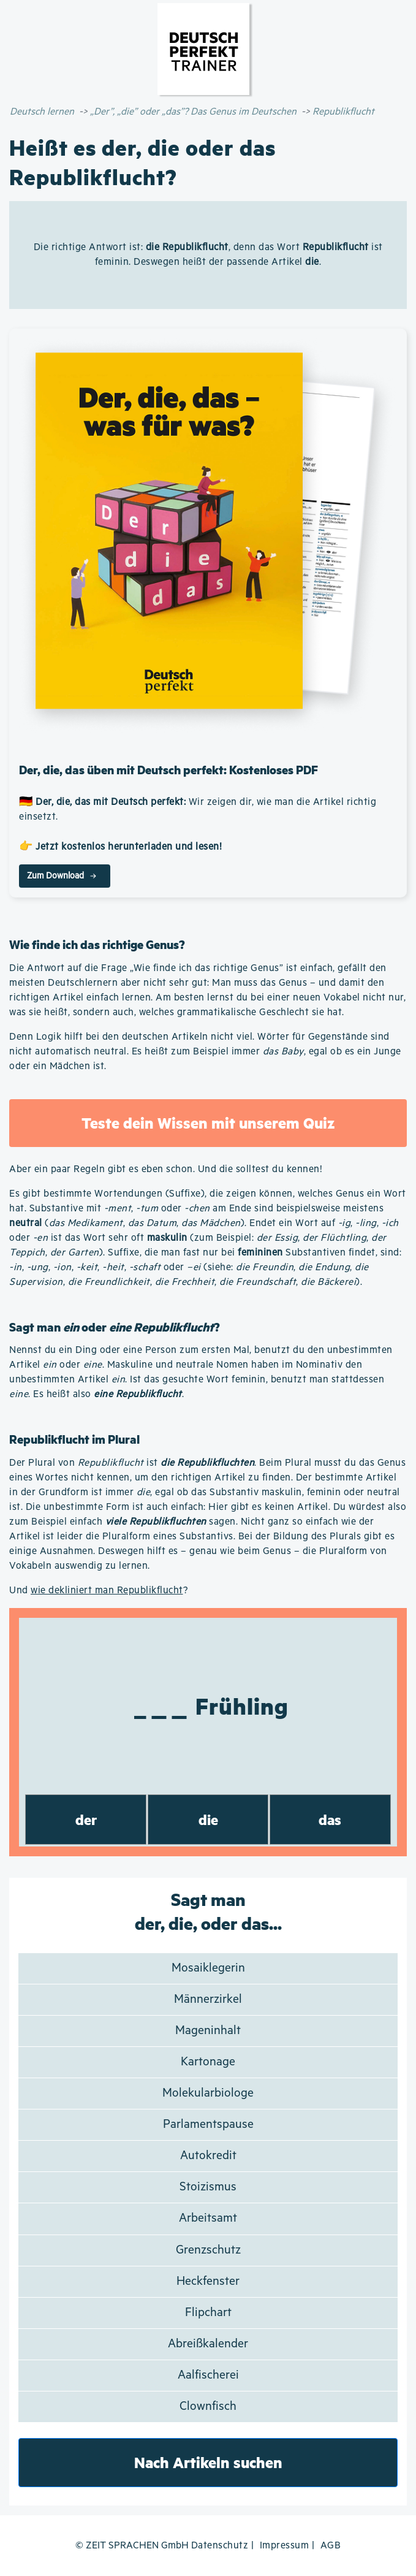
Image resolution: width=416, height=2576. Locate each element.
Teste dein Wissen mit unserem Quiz (208, 1123)
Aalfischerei (208, 2375)
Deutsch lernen (42, 112)
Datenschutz (220, 2545)
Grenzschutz (208, 2250)
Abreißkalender (208, 2344)
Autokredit (208, 2156)
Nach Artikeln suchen (208, 2462)
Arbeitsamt (208, 2218)
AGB (330, 2545)
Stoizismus (208, 2187)
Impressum (284, 2545)
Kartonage (208, 2062)
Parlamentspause (208, 2124)
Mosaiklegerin (208, 1968)
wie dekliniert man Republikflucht (107, 1590)
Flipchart (208, 2313)
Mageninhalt (208, 2031)
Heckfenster (208, 2281)
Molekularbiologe (208, 2093)
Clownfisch (208, 2406)
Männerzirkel (208, 1999)
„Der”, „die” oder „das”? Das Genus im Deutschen (193, 112)
